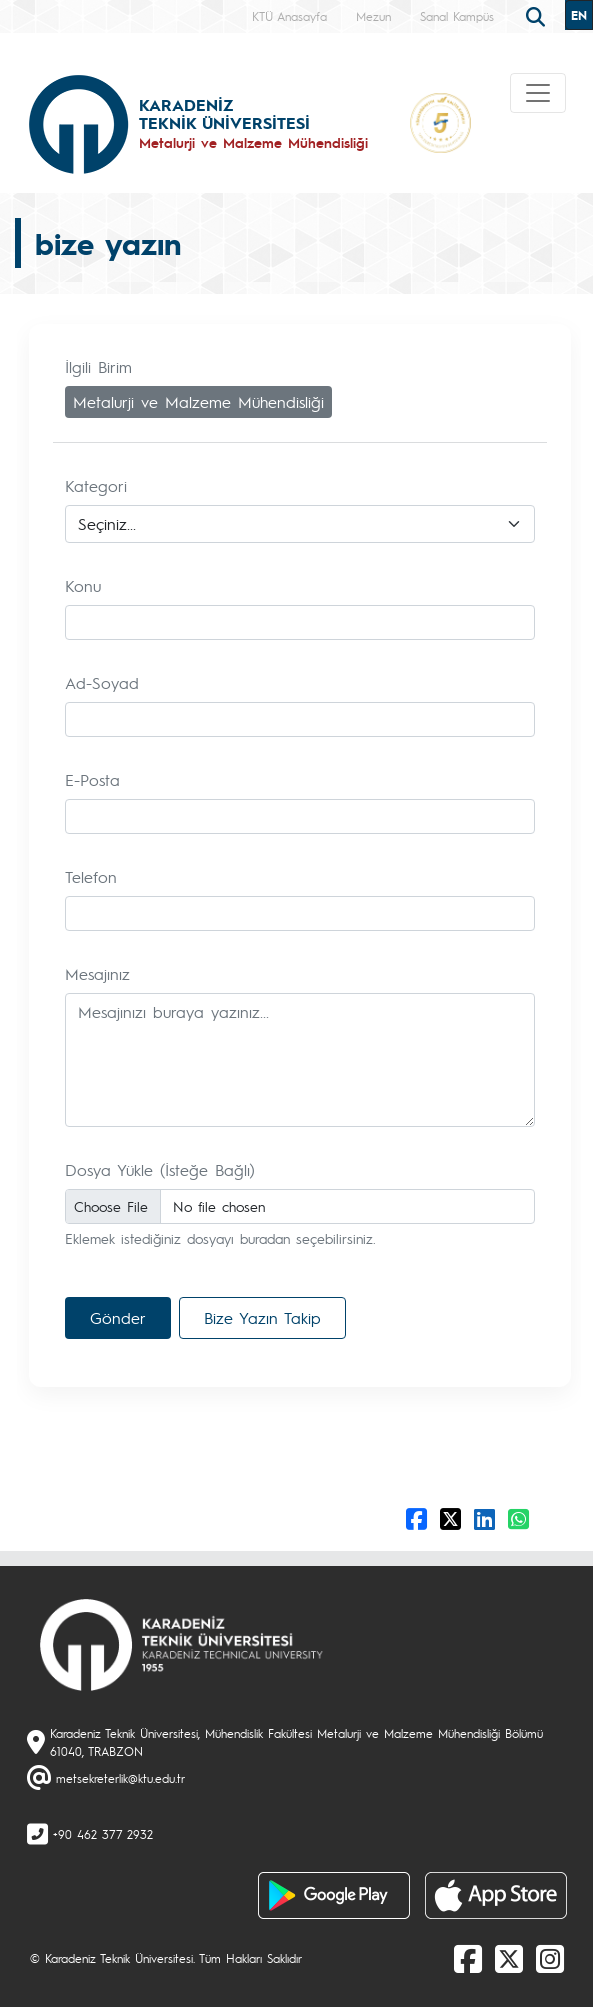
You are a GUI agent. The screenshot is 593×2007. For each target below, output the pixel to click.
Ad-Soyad (102, 682)
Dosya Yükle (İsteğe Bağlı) (160, 1169)
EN (579, 15)
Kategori (96, 485)
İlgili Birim (98, 366)
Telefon (91, 876)
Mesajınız (97, 973)
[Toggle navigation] (538, 93)
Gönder (118, 1317)
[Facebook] (468, 1958)
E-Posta (92, 779)
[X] (509, 1958)
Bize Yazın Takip (262, 1317)
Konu (83, 585)
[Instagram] (550, 1958)
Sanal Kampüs (457, 16)
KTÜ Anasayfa (289, 16)
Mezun (373, 16)
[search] (538, 15)
